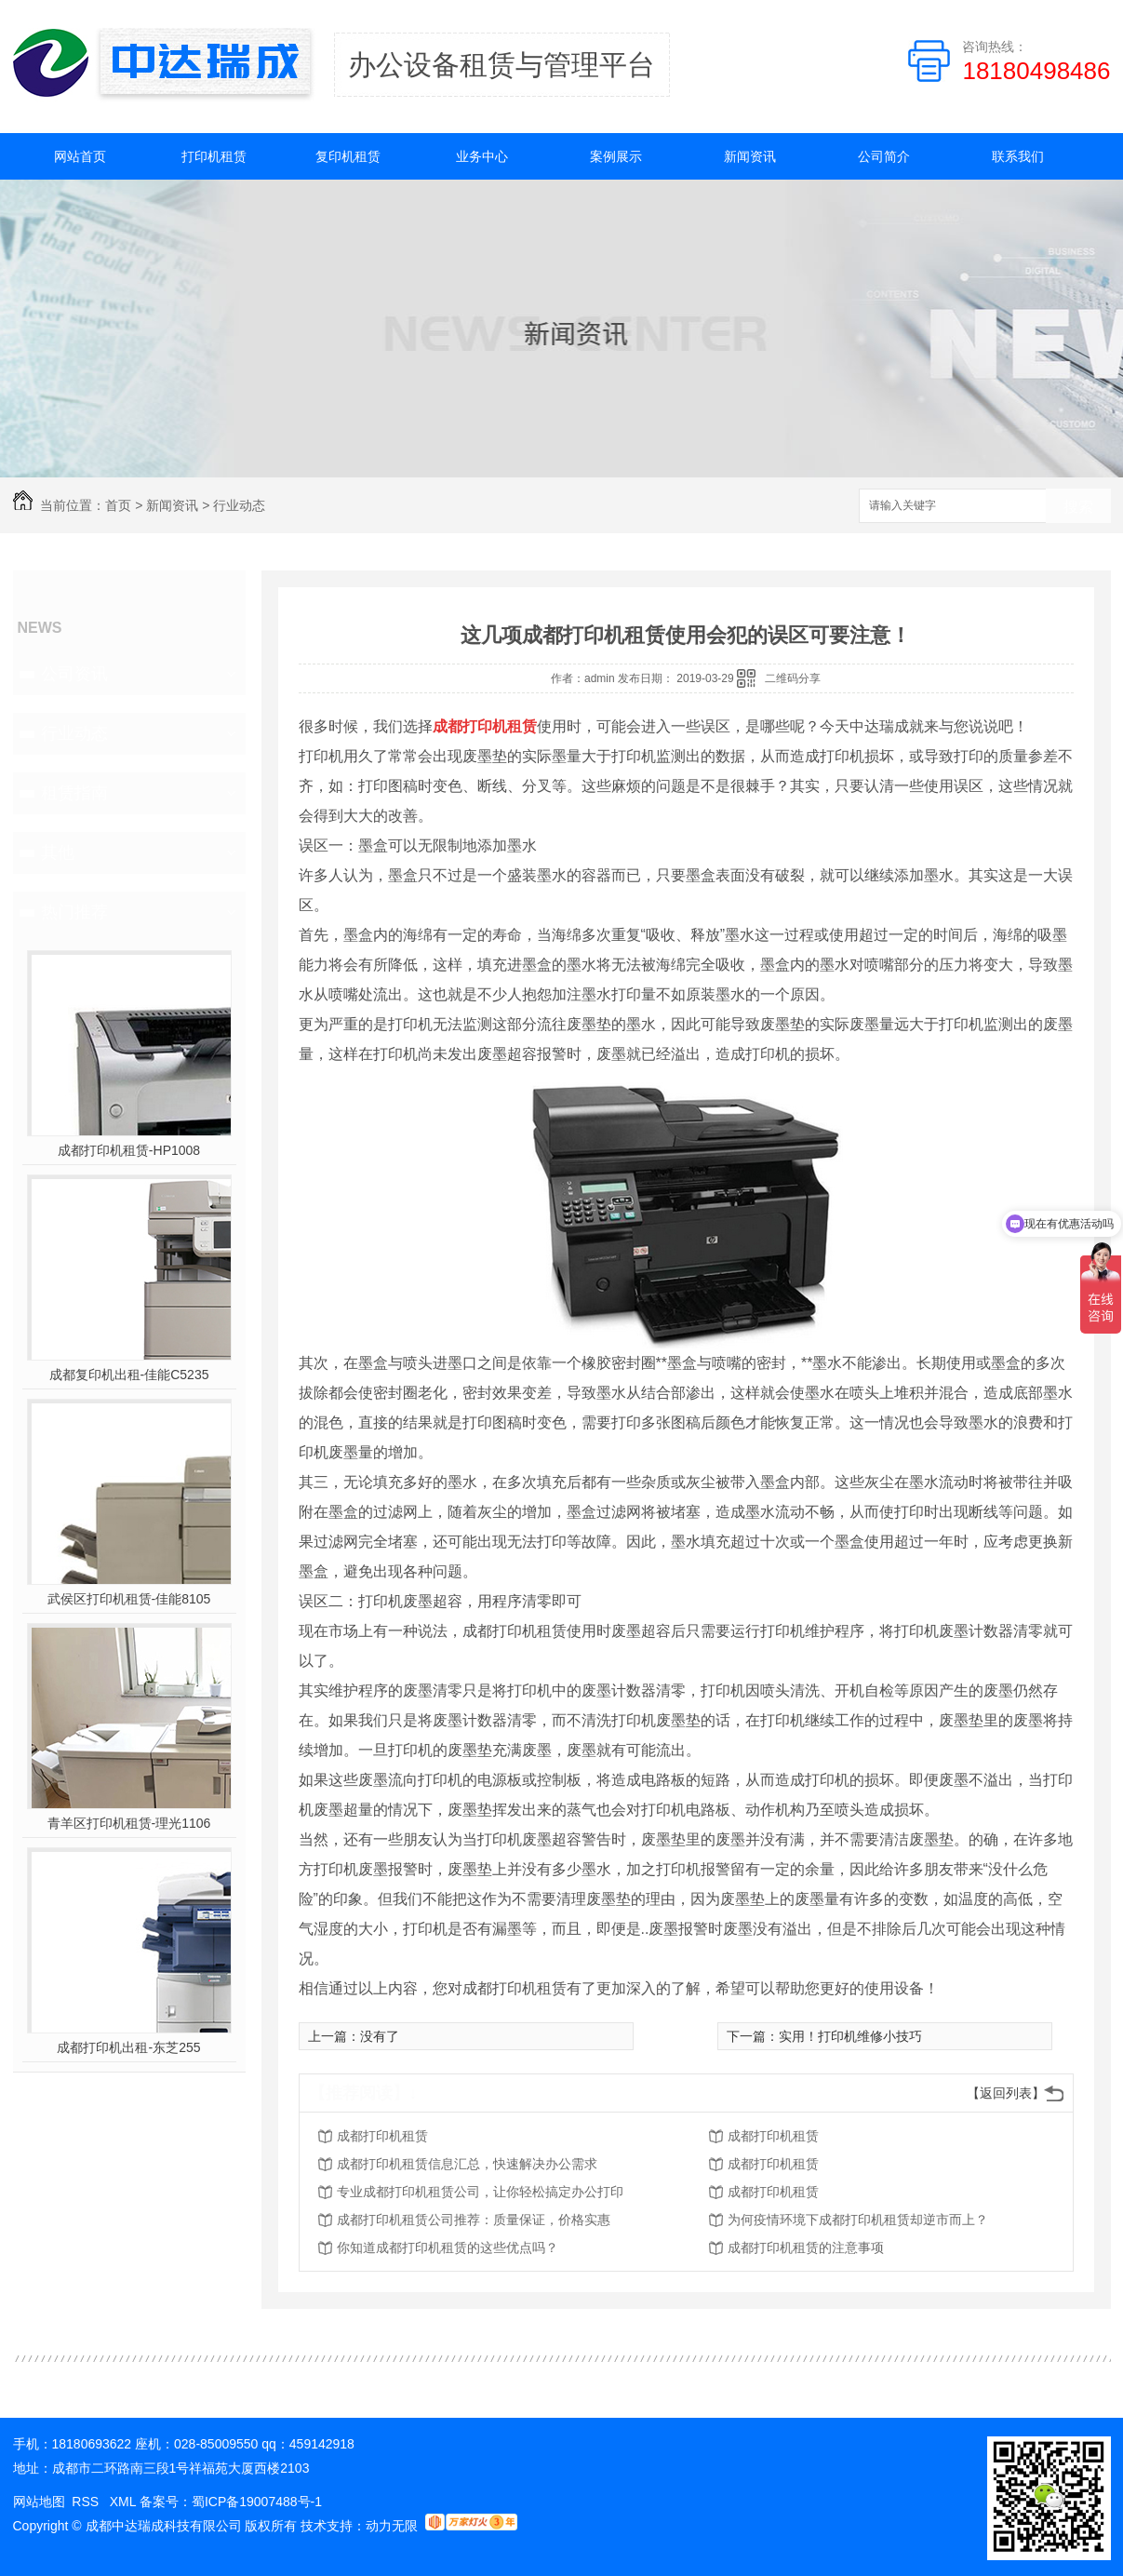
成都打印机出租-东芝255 (128, 2047)
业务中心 (482, 156)
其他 (57, 852)
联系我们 (1018, 156)
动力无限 (392, 2525)
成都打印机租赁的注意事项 (806, 2247)
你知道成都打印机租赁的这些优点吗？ (447, 2247)
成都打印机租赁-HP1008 (129, 1150)
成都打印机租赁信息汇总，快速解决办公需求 (467, 2163)
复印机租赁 (348, 156)
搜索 (1078, 507)
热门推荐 (74, 912)
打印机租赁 (214, 156)
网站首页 (80, 156)
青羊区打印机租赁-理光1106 (129, 1823)
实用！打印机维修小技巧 (850, 2036)
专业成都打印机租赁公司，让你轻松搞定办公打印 (480, 2191)
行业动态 (239, 505)
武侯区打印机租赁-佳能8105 (129, 1598)
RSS (87, 2501)
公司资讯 (74, 673)
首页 (118, 505)
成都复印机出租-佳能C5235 (129, 1374)
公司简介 (884, 156)
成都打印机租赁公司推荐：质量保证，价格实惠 (473, 2219)
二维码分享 (793, 678)
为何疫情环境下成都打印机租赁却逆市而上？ (858, 2219)
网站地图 (39, 2501)
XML (125, 2501)
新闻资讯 (750, 156)
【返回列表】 (1006, 2093)
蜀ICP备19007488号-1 (257, 2501)
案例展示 (616, 156)
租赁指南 (74, 793)
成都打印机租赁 (382, 2135)
